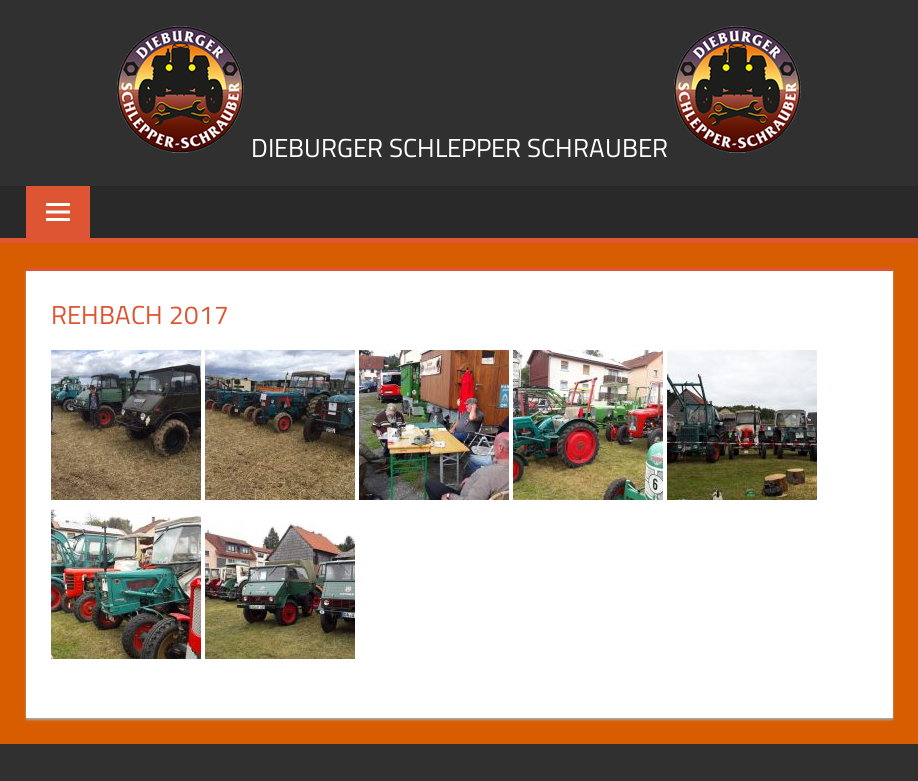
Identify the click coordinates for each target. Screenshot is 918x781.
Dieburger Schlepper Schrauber (459, 147)
